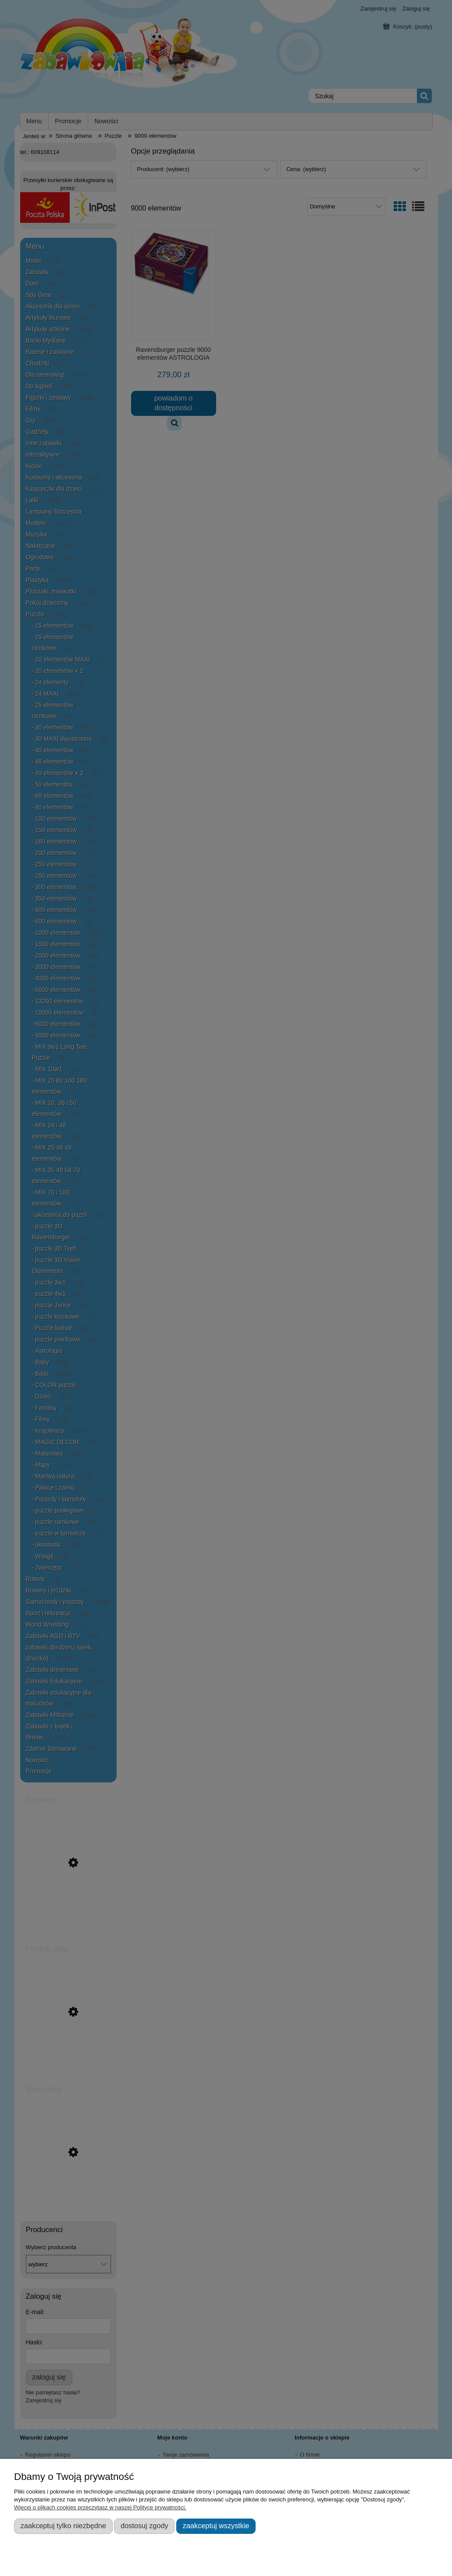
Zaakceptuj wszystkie (216, 2525)
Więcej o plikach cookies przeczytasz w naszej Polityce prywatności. (100, 2507)
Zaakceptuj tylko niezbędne (63, 2525)
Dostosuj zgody (144, 2525)
